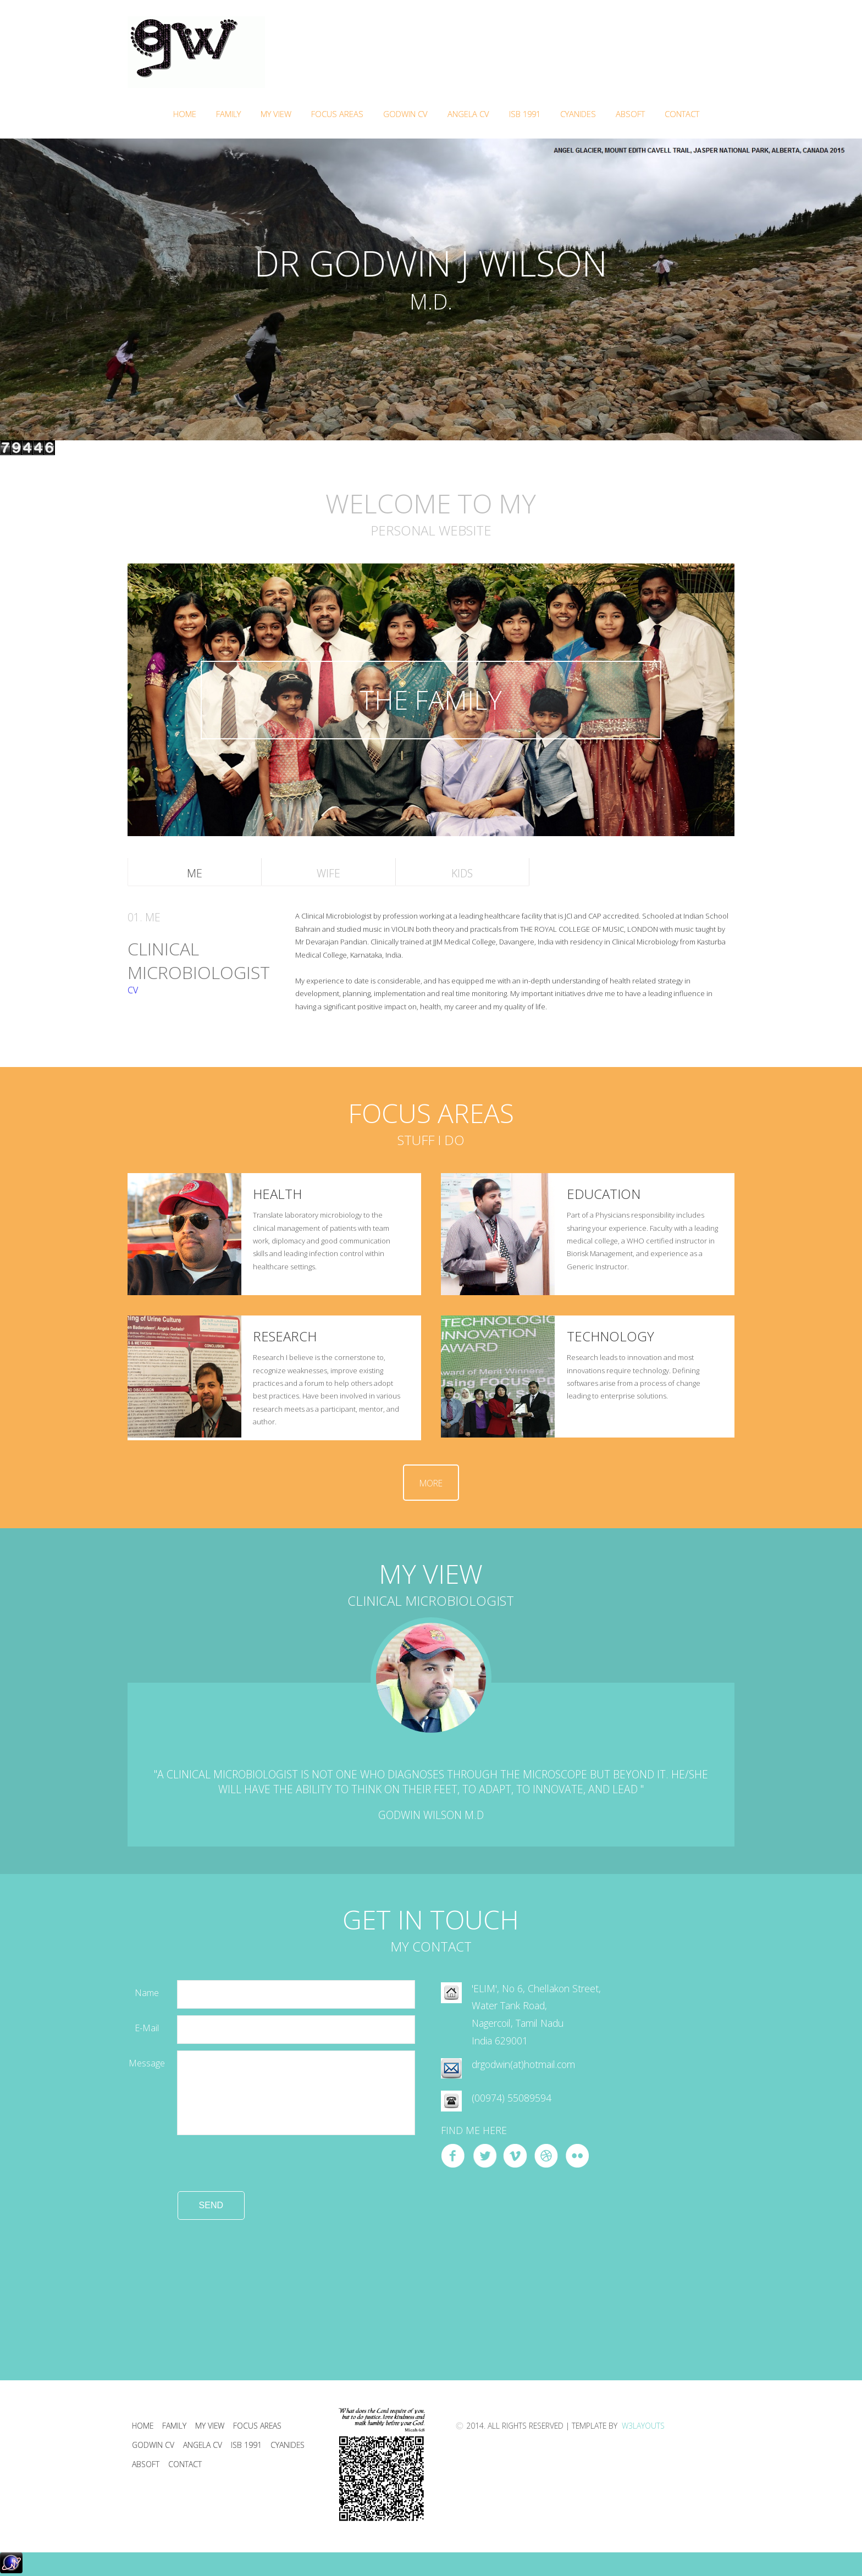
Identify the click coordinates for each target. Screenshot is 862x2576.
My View (209, 2425)
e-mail (147, 2028)
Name (147, 1993)
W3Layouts (642, 2425)
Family (228, 113)
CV (133, 990)
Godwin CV (405, 113)
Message (147, 2063)
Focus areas (257, 2425)
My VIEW (276, 113)
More (431, 1483)
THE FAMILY (431, 699)
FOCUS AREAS (337, 113)
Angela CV (468, 113)
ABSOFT (630, 113)
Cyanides (578, 113)
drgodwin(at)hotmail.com (523, 2064)
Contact (682, 113)
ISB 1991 (524, 113)
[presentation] (211, 2169)
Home (184, 113)
